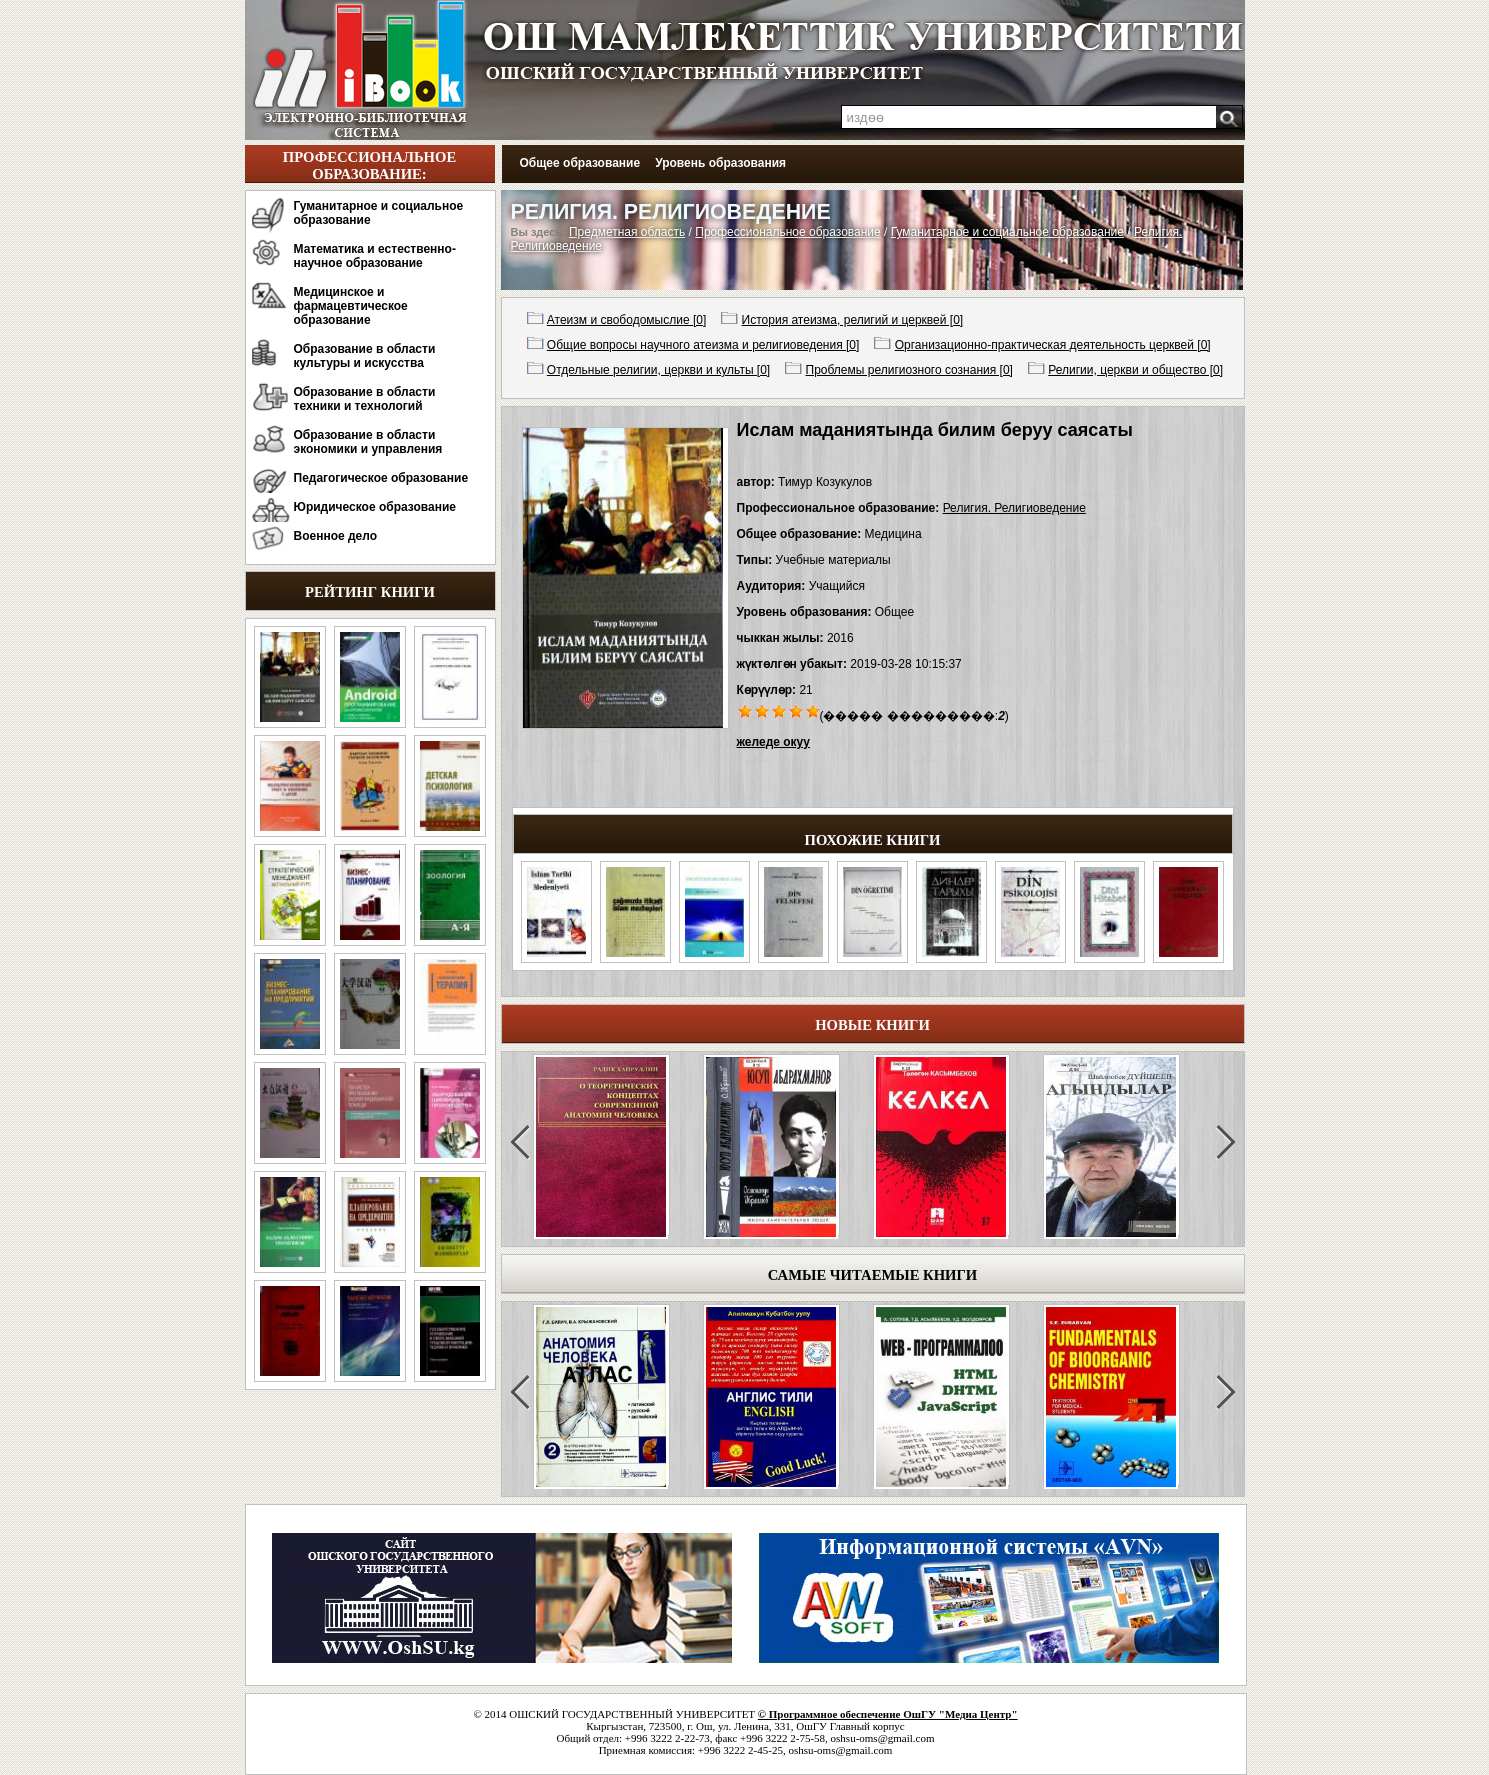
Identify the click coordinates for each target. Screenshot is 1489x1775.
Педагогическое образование (381, 478)
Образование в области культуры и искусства (365, 356)
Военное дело (336, 536)
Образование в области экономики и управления (368, 442)
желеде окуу (773, 742)
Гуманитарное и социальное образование (379, 213)
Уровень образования (720, 163)
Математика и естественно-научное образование (375, 256)
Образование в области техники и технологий (365, 399)
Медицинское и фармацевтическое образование (351, 306)
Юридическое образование (375, 507)
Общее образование (580, 163)
